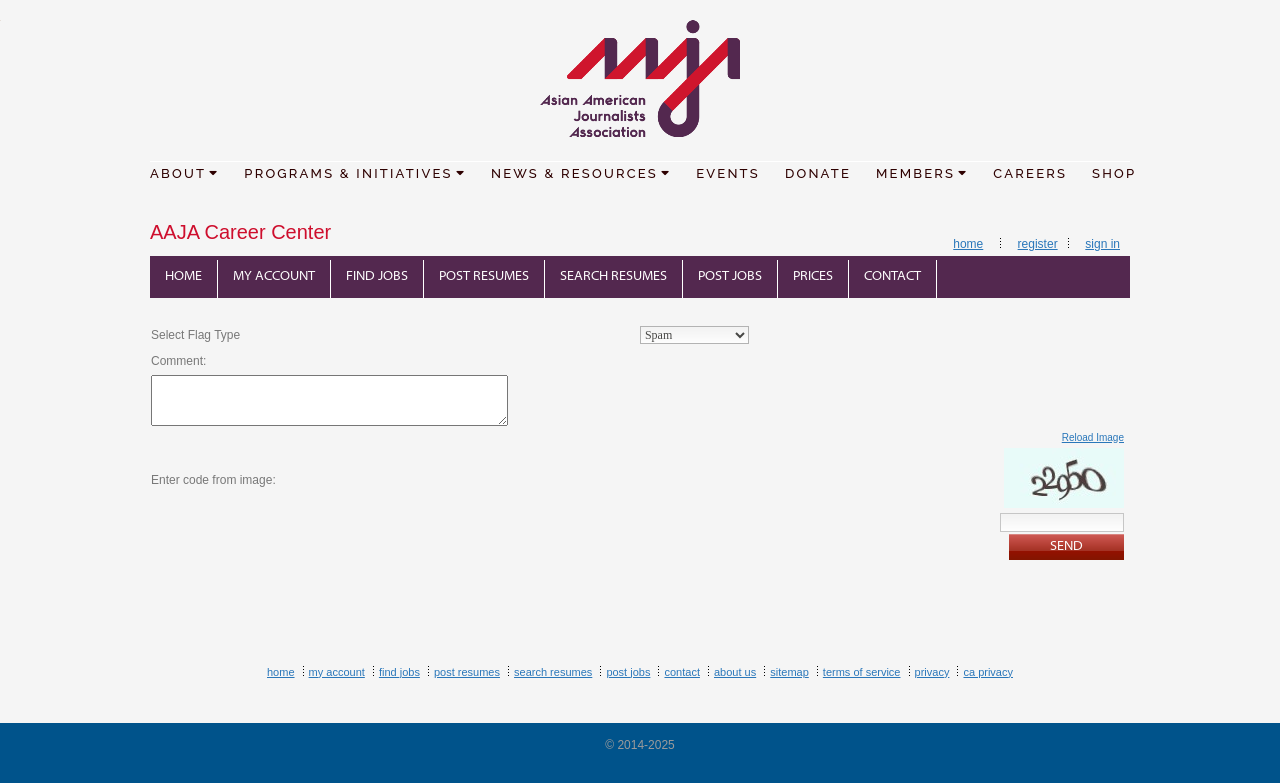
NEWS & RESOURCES (581, 172)
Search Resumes (613, 276)
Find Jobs (377, 276)
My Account (274, 276)
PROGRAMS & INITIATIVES (355, 172)
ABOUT (184, 172)
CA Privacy (988, 672)
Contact (892, 276)
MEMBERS (922, 172)
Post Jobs (730, 276)
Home (968, 244)
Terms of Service (862, 672)
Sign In (1102, 244)
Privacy (932, 672)
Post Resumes (484, 276)
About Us (735, 672)
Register (1038, 244)
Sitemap (789, 672)
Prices (813, 276)
